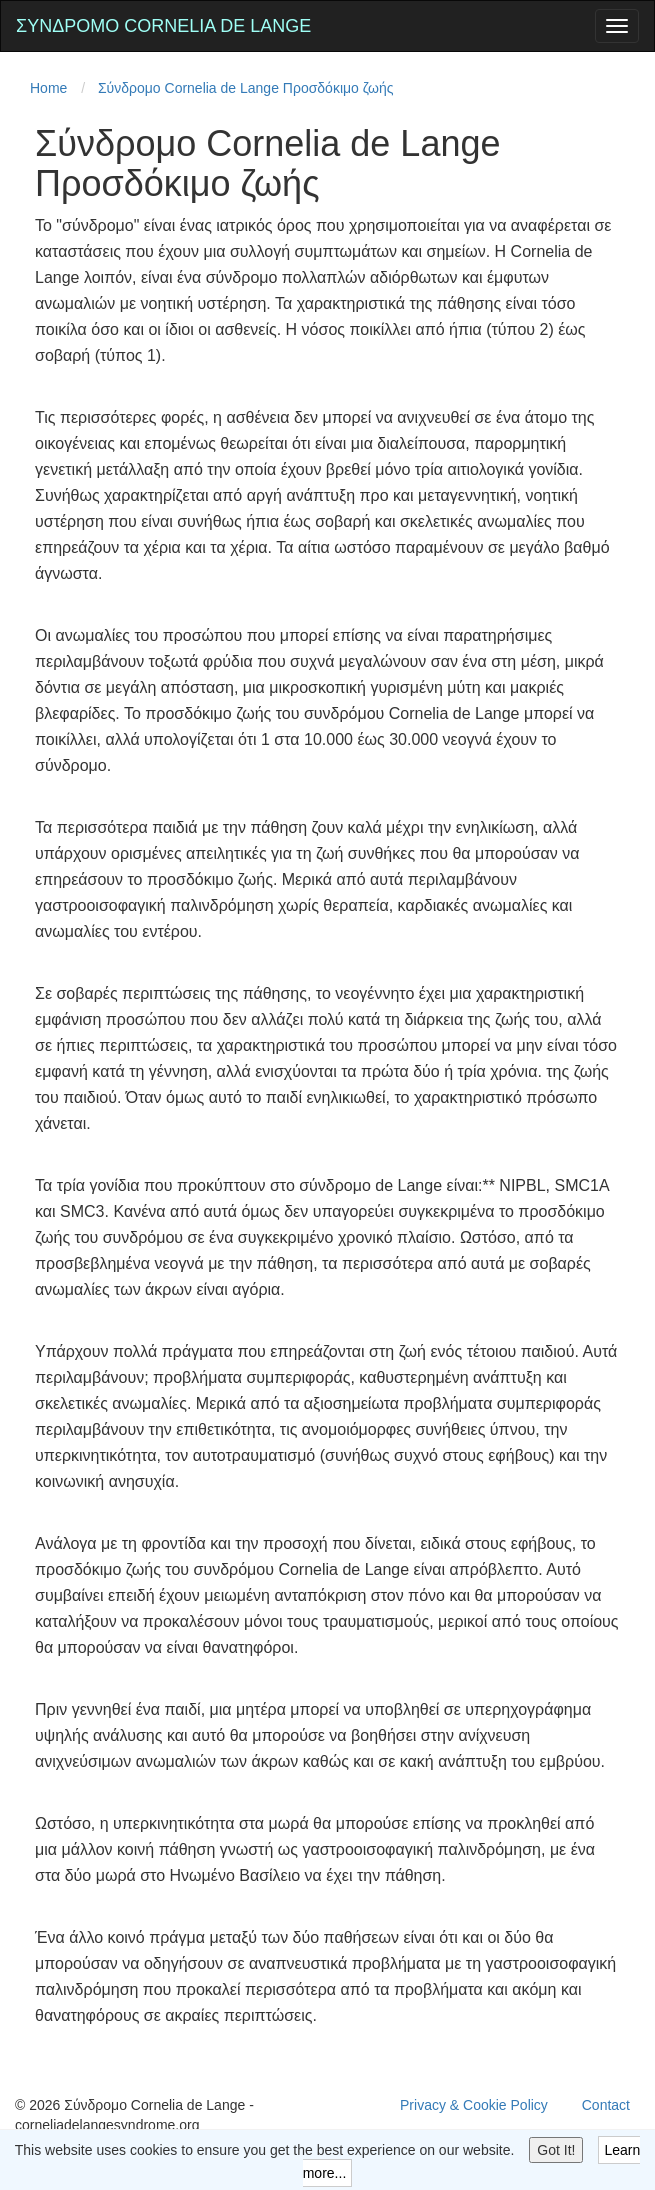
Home (48, 88)
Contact (606, 2105)
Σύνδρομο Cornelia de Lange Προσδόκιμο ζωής (246, 88)
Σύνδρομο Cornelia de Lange (163, 26)
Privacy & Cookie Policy (474, 2105)
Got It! (556, 2150)
